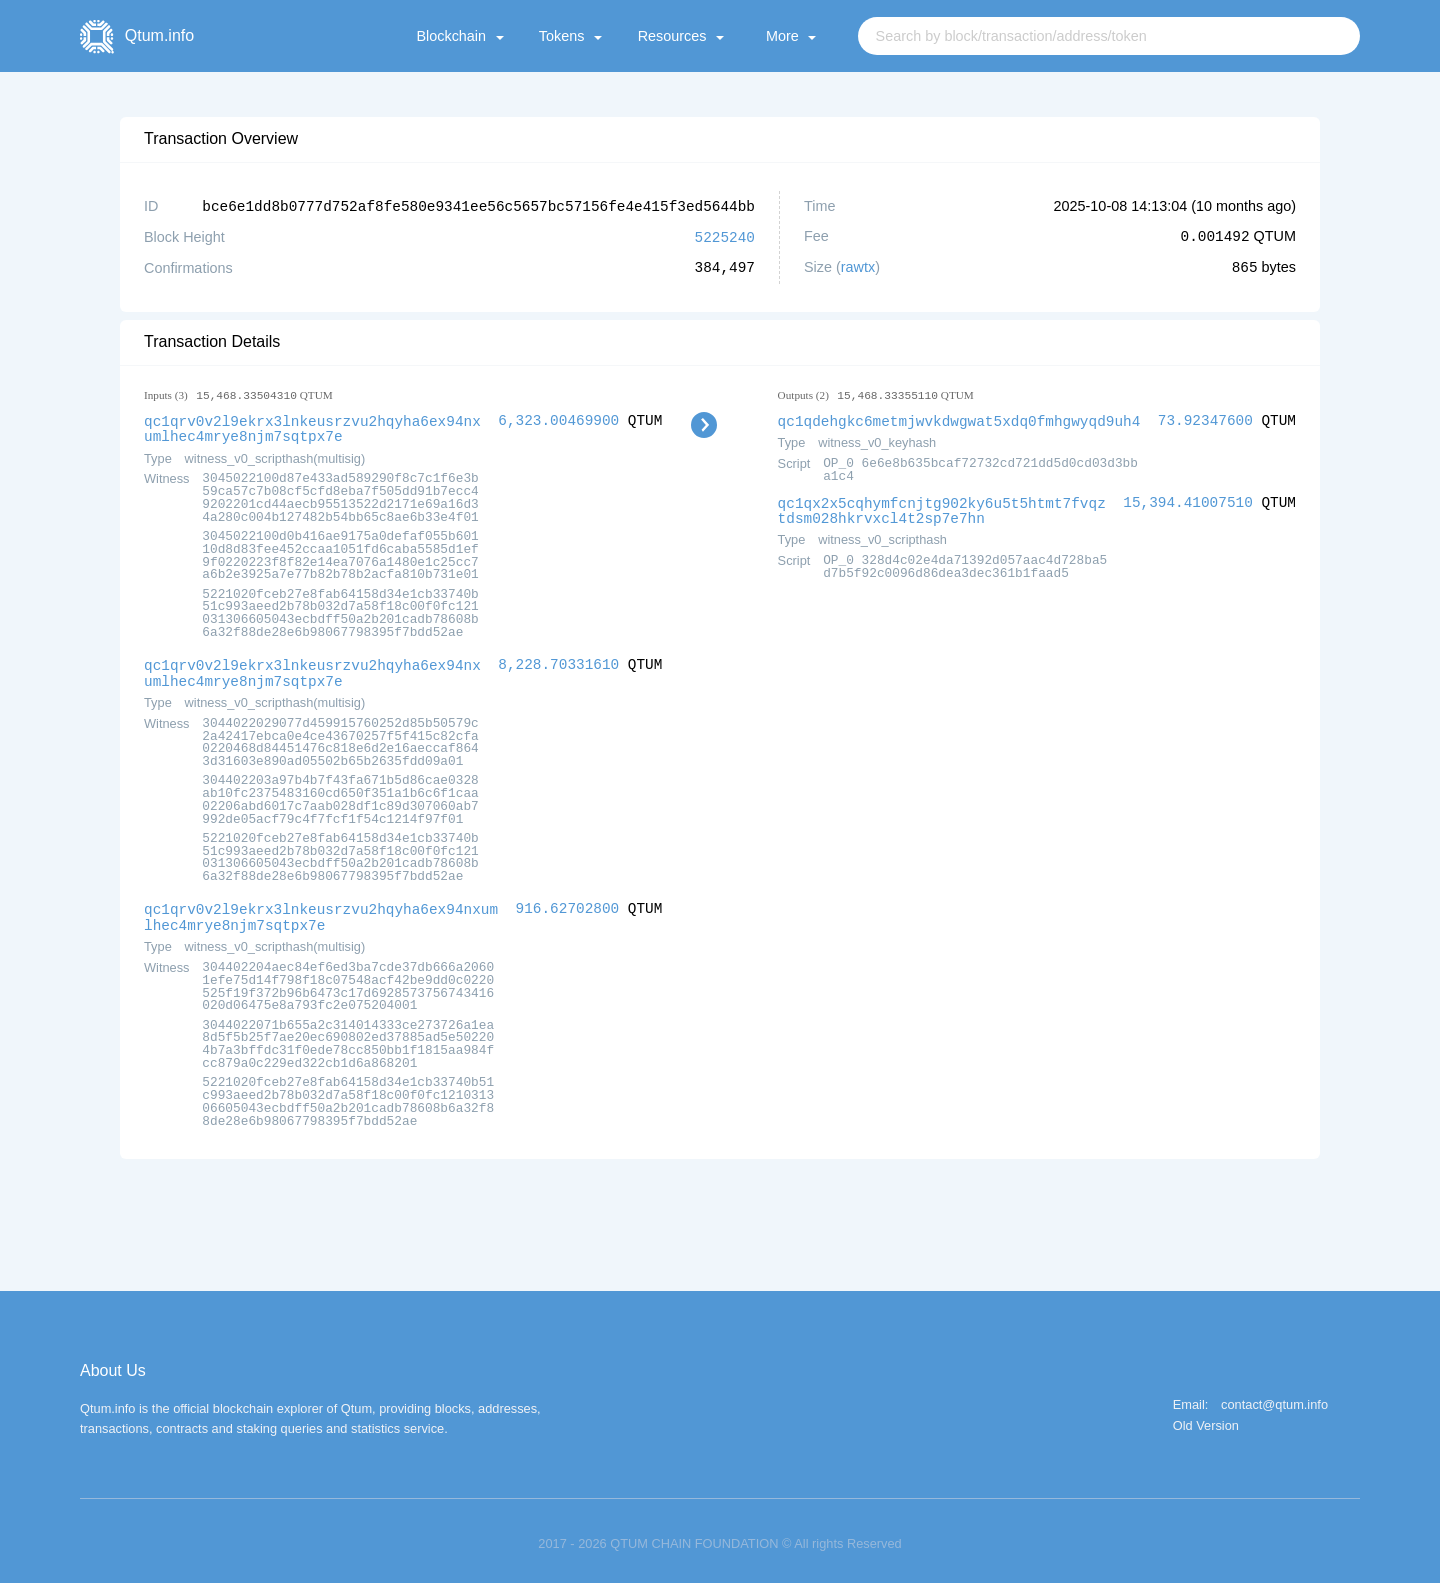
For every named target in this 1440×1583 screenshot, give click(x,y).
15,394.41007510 (1188, 499)
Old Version (1206, 1418)
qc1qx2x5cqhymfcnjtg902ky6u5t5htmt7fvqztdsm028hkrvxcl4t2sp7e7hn (942, 506)
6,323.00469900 (558, 418)
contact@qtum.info (1274, 1397)
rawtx (858, 266)
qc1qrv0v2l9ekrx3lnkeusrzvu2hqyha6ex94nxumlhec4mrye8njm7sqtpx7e (312, 425)
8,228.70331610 (558, 660)
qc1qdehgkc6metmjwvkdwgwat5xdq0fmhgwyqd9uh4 (959, 418)
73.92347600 (1205, 418)
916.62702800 (568, 902)
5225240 (725, 235)
